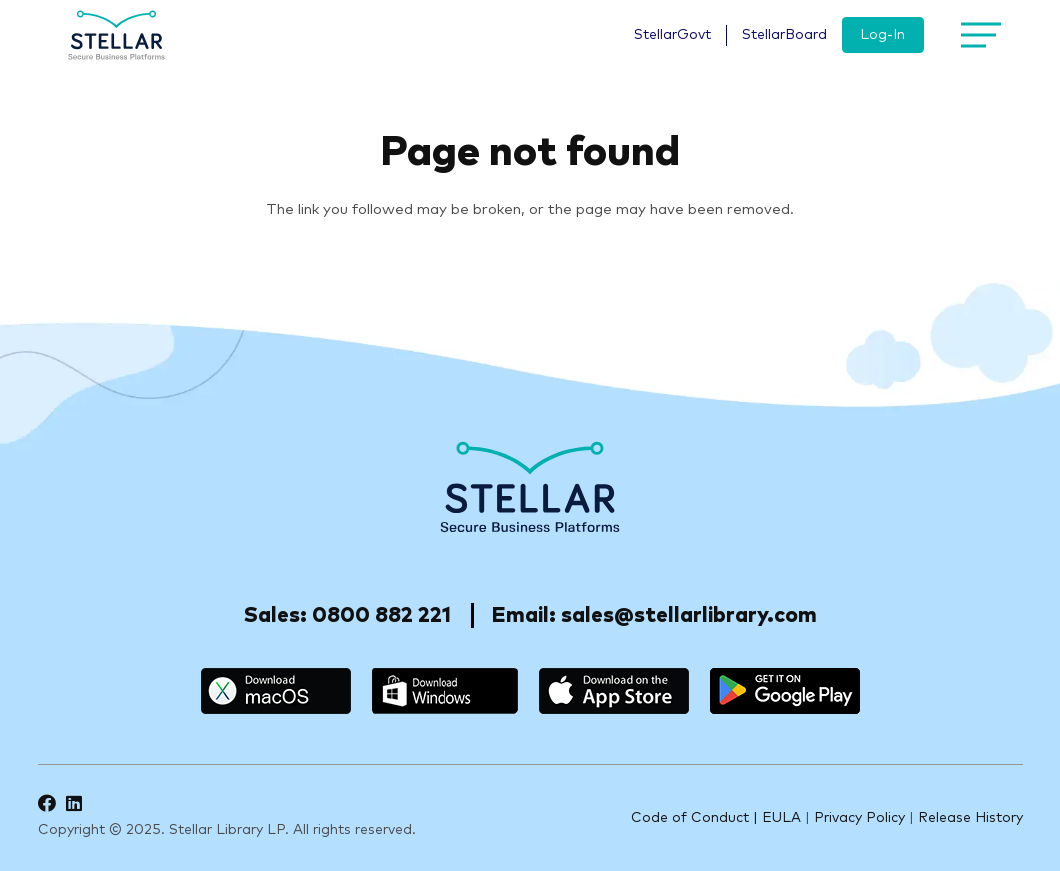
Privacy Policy (859, 818)
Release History (970, 818)
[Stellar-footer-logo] (530, 487)
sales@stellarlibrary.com (689, 615)
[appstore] (614, 691)
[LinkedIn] (74, 803)
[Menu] (977, 35)
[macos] (276, 691)
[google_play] (785, 691)
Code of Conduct (690, 818)
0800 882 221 (381, 615)
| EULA (777, 818)
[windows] (445, 691)
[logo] (117, 35)
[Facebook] (47, 803)
